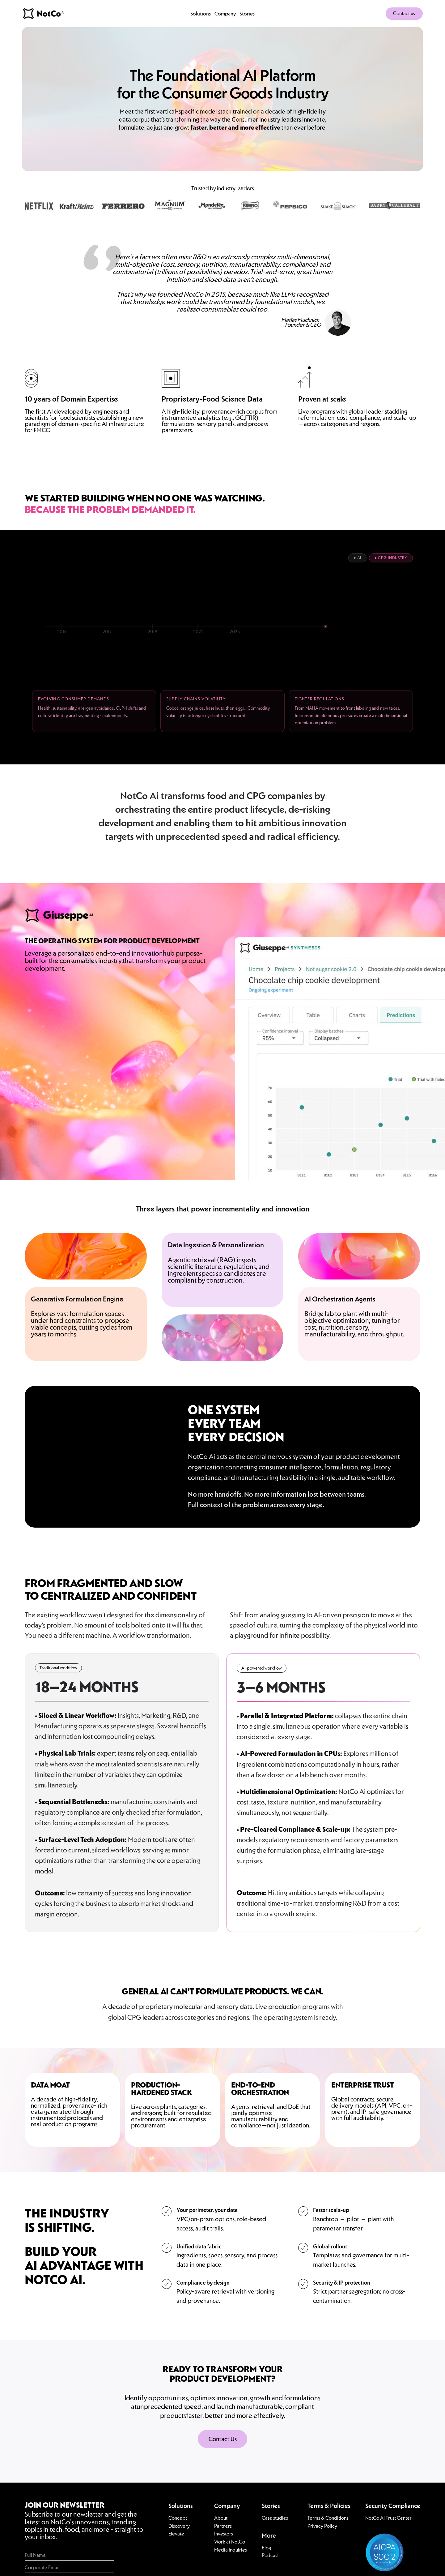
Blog (266, 2548)
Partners (223, 2526)
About (220, 2518)
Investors (223, 2534)
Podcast (270, 2555)
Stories (247, 14)
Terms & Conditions (327, 2518)
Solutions (200, 14)
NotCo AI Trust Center (388, 2518)
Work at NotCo (229, 2542)
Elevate (176, 2534)
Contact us (404, 13)
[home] (64, 13)
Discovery (179, 2526)
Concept (177, 2518)
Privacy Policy (322, 2526)
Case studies (275, 2518)
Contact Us (223, 2439)
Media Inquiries (230, 2550)
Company (225, 14)
